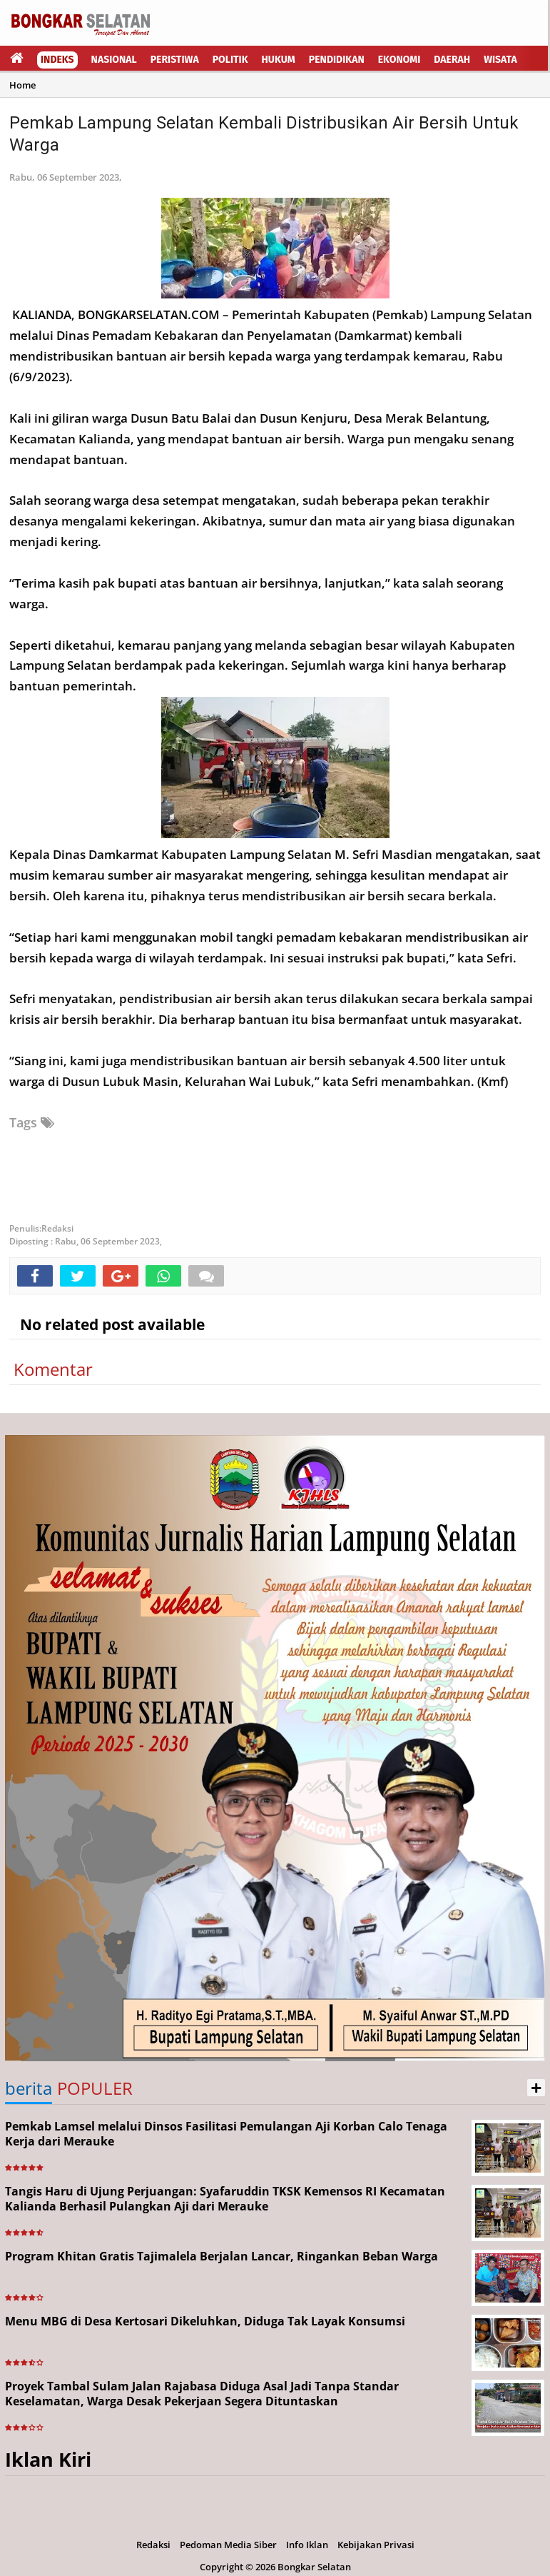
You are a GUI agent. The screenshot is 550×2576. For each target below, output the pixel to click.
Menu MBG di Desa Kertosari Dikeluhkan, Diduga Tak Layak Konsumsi (205, 2321)
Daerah (452, 60)
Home (22, 85)
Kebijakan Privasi (375, 2544)
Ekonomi (399, 60)
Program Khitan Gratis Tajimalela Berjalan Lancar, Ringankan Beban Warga (221, 2256)
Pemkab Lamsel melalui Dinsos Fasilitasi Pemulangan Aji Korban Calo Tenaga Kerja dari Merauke (226, 2133)
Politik (230, 60)
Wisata (500, 60)
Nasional (114, 60)
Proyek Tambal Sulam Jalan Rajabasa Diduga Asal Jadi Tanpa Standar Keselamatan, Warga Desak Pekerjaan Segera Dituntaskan (202, 2393)
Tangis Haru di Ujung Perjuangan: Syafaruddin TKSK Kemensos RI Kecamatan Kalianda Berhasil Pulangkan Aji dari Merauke (225, 2198)
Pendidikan (337, 60)
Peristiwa (175, 60)
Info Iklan (307, 2544)
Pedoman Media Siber (228, 2544)
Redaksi (153, 2544)
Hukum (278, 60)
